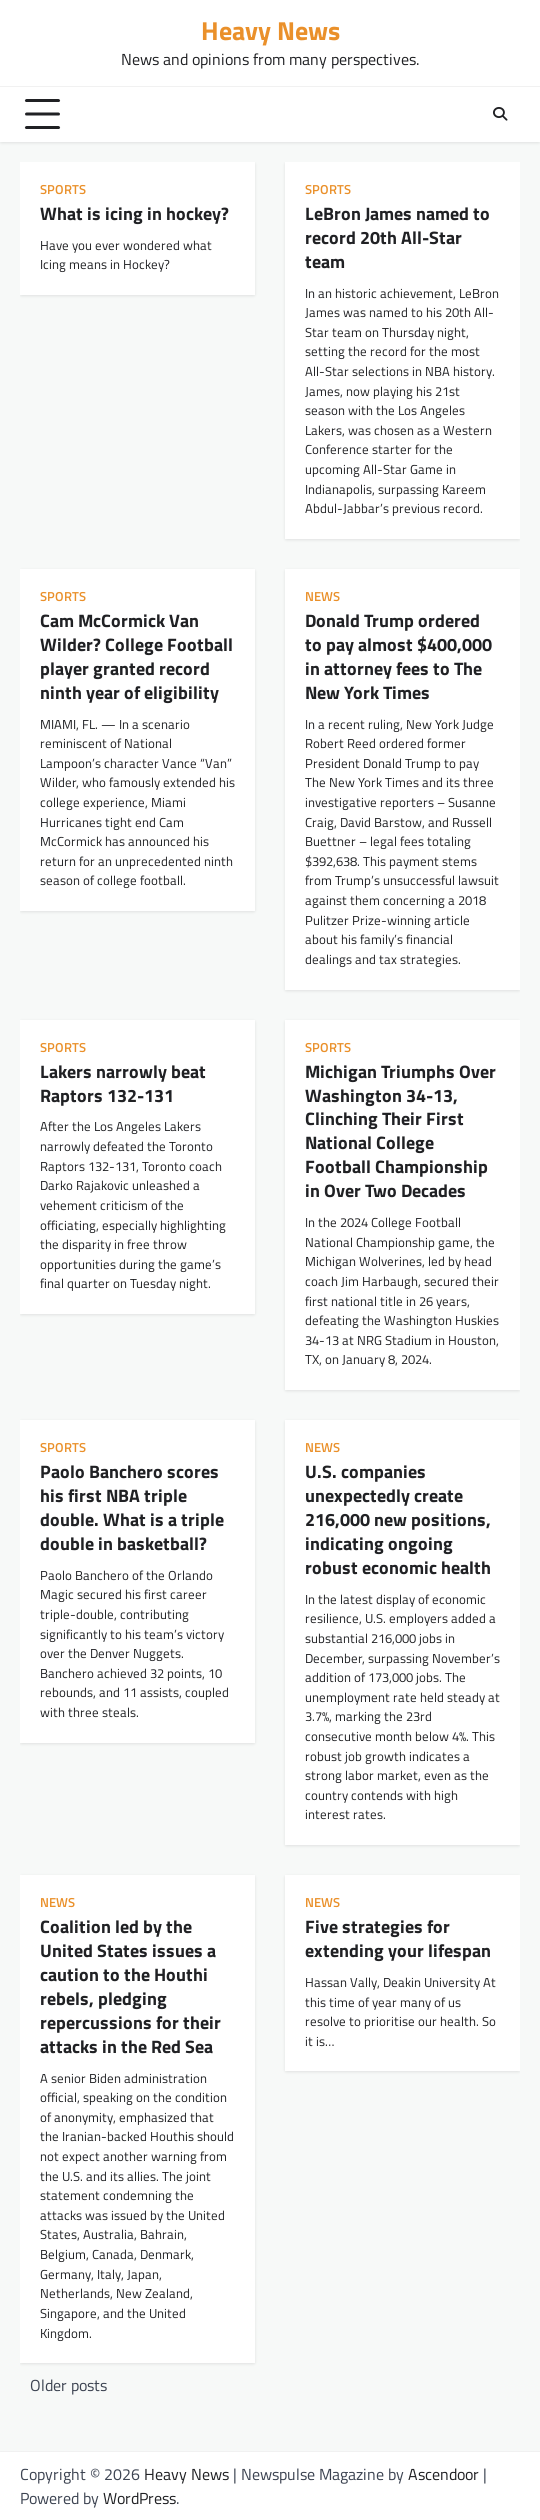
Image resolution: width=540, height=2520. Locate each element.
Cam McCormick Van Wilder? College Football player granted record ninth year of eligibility (136, 656)
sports (63, 189)
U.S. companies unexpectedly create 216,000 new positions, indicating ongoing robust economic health (398, 1519)
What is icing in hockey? (134, 213)
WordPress (139, 2498)
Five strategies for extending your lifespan (398, 1938)
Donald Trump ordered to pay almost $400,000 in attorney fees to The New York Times (398, 656)
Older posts (68, 2385)
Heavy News (270, 30)
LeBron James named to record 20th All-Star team (397, 237)
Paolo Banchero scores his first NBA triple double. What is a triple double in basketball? (132, 1507)
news (322, 596)
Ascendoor (443, 2474)
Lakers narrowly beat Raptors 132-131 (123, 1083)
